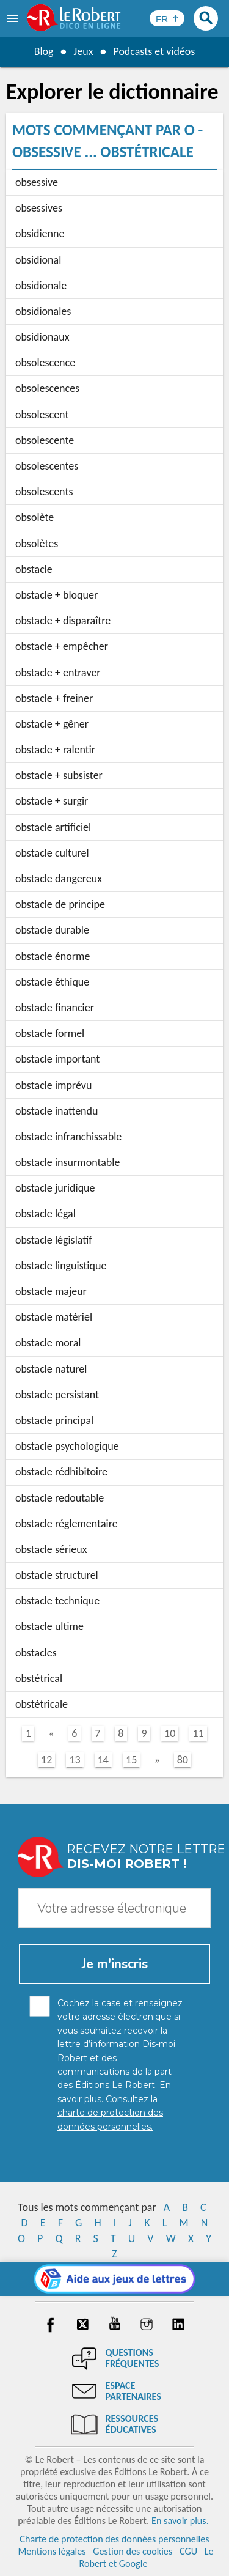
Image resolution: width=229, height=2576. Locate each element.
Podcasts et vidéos (154, 51)
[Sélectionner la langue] (167, 18)
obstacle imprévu (53, 1085)
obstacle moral (48, 1342)
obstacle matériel (53, 1317)
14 (103, 1759)
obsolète (34, 517)
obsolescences (47, 388)
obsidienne (39, 233)
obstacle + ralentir (55, 749)
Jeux (83, 51)
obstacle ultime (49, 1626)
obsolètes (36, 543)
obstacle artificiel (53, 827)
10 (169, 1733)
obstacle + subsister (59, 775)
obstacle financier (54, 1007)
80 (182, 1759)
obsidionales (43, 311)
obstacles (36, 1652)
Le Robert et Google (146, 2557)
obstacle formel (49, 1033)
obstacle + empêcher (61, 646)
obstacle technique (57, 1600)
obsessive (36, 182)
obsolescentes (46, 466)
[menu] (14, 18)
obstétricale (41, 1704)
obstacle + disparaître (63, 620)
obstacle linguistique (60, 1265)
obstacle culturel (52, 853)
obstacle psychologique (67, 1446)
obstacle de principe (60, 904)
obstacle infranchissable (68, 1136)
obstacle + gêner (52, 724)
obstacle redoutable (59, 1498)
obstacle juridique (55, 1188)
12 (46, 1759)
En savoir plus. (180, 2520)
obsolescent (41, 414)
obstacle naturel (51, 1369)
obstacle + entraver (58, 672)
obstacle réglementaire (66, 1523)
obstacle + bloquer (56, 595)
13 (74, 1759)
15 (131, 1759)
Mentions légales (51, 2551)
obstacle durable (52, 930)
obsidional (38, 260)
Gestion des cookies (132, 2551)
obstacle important (57, 1059)
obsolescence (45, 362)
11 (197, 1733)
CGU (188, 2551)
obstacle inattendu (56, 1111)
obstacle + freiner (54, 698)
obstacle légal (45, 1213)
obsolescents (44, 491)
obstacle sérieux (51, 1549)
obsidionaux (42, 337)
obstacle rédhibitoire (61, 1471)
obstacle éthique (52, 982)
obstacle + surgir (51, 801)
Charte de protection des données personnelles (114, 2539)
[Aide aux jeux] (114, 2279)
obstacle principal (54, 1420)
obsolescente (44, 440)
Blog (43, 51)
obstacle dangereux (58, 878)
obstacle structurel (56, 1575)
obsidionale (41, 285)
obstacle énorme (52, 956)
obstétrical (38, 1678)
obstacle (34, 569)
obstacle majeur (51, 1291)
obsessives (38, 208)
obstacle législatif (53, 1240)
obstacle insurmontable (67, 1162)
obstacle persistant (57, 1394)
